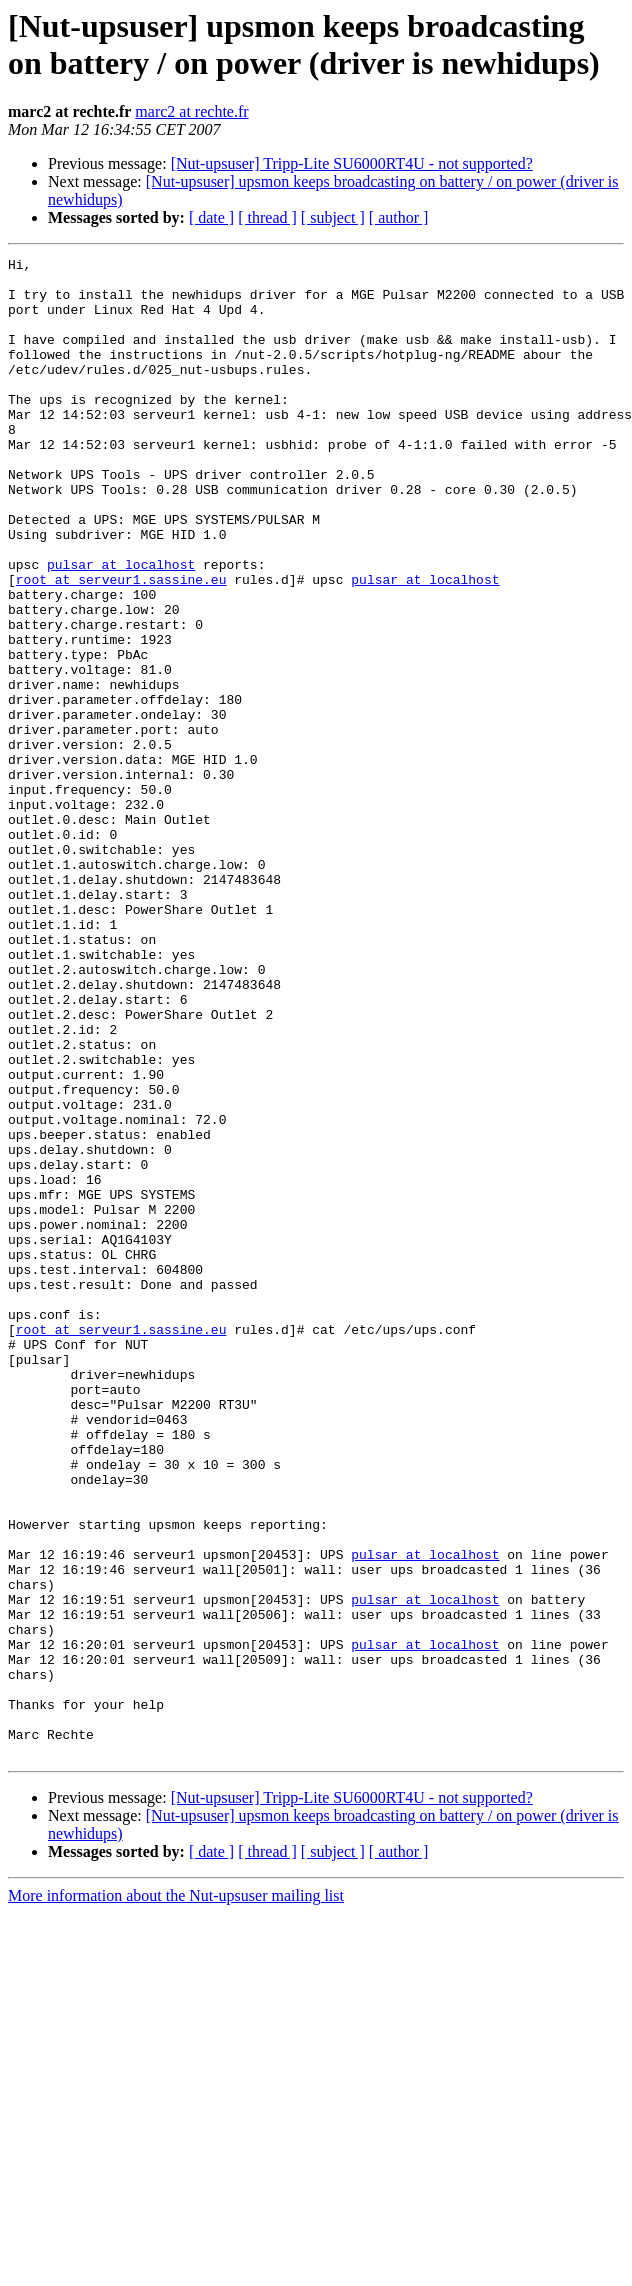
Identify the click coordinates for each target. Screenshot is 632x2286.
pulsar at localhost (121, 627)
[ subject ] (333, 217)
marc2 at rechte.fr (191, 111)
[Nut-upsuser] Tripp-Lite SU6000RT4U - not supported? (352, 163)
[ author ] (399, 217)
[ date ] (211, 217)
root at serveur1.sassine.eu (121, 645)
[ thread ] (267, 217)
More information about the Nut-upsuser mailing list (176, 2195)
